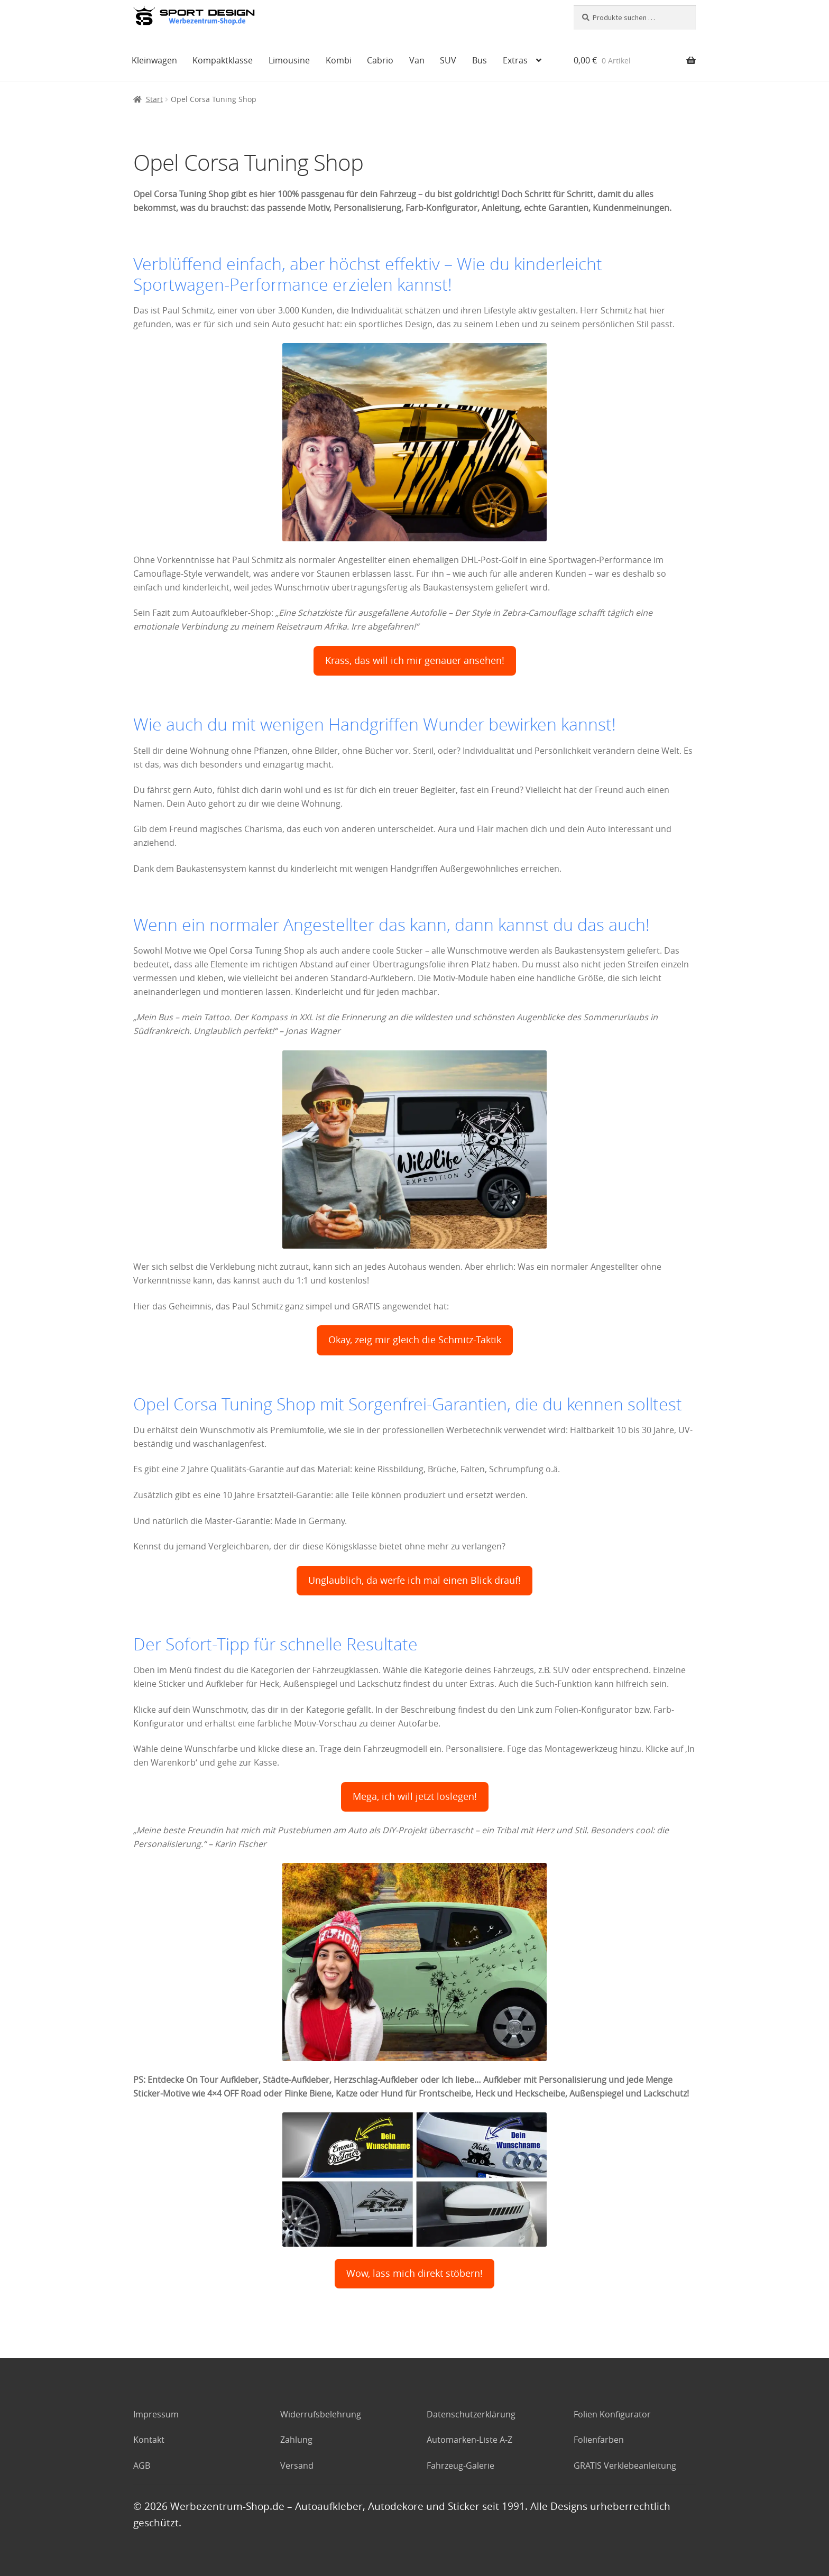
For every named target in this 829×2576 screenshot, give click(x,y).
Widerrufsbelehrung (320, 2414)
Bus (479, 60)
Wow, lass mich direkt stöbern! (414, 2273)
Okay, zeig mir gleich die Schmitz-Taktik (414, 1340)
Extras (515, 60)
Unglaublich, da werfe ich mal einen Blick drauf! (414, 1580)
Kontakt (148, 2439)
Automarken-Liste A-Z (469, 2439)
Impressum (156, 2414)
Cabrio (380, 60)
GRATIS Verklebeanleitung (625, 2465)
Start (154, 99)
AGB (141, 2465)
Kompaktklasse (222, 60)
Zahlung (296, 2439)
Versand (297, 2465)
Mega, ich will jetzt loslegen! (415, 1796)
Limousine (289, 60)
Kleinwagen (154, 60)
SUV (448, 60)
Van (417, 60)
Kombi (339, 60)
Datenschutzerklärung (471, 2414)
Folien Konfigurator (612, 2414)
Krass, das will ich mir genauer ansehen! (414, 660)
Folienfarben (599, 2439)
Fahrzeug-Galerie (460, 2465)
